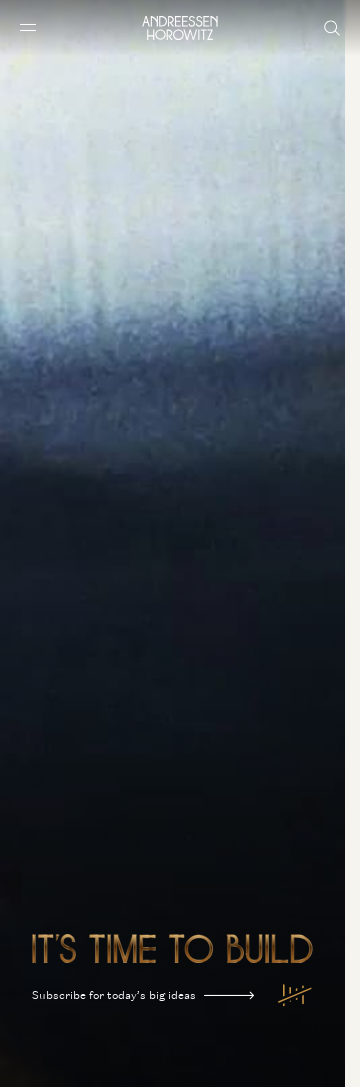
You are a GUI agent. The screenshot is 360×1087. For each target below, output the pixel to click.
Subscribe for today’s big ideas (143, 995)
